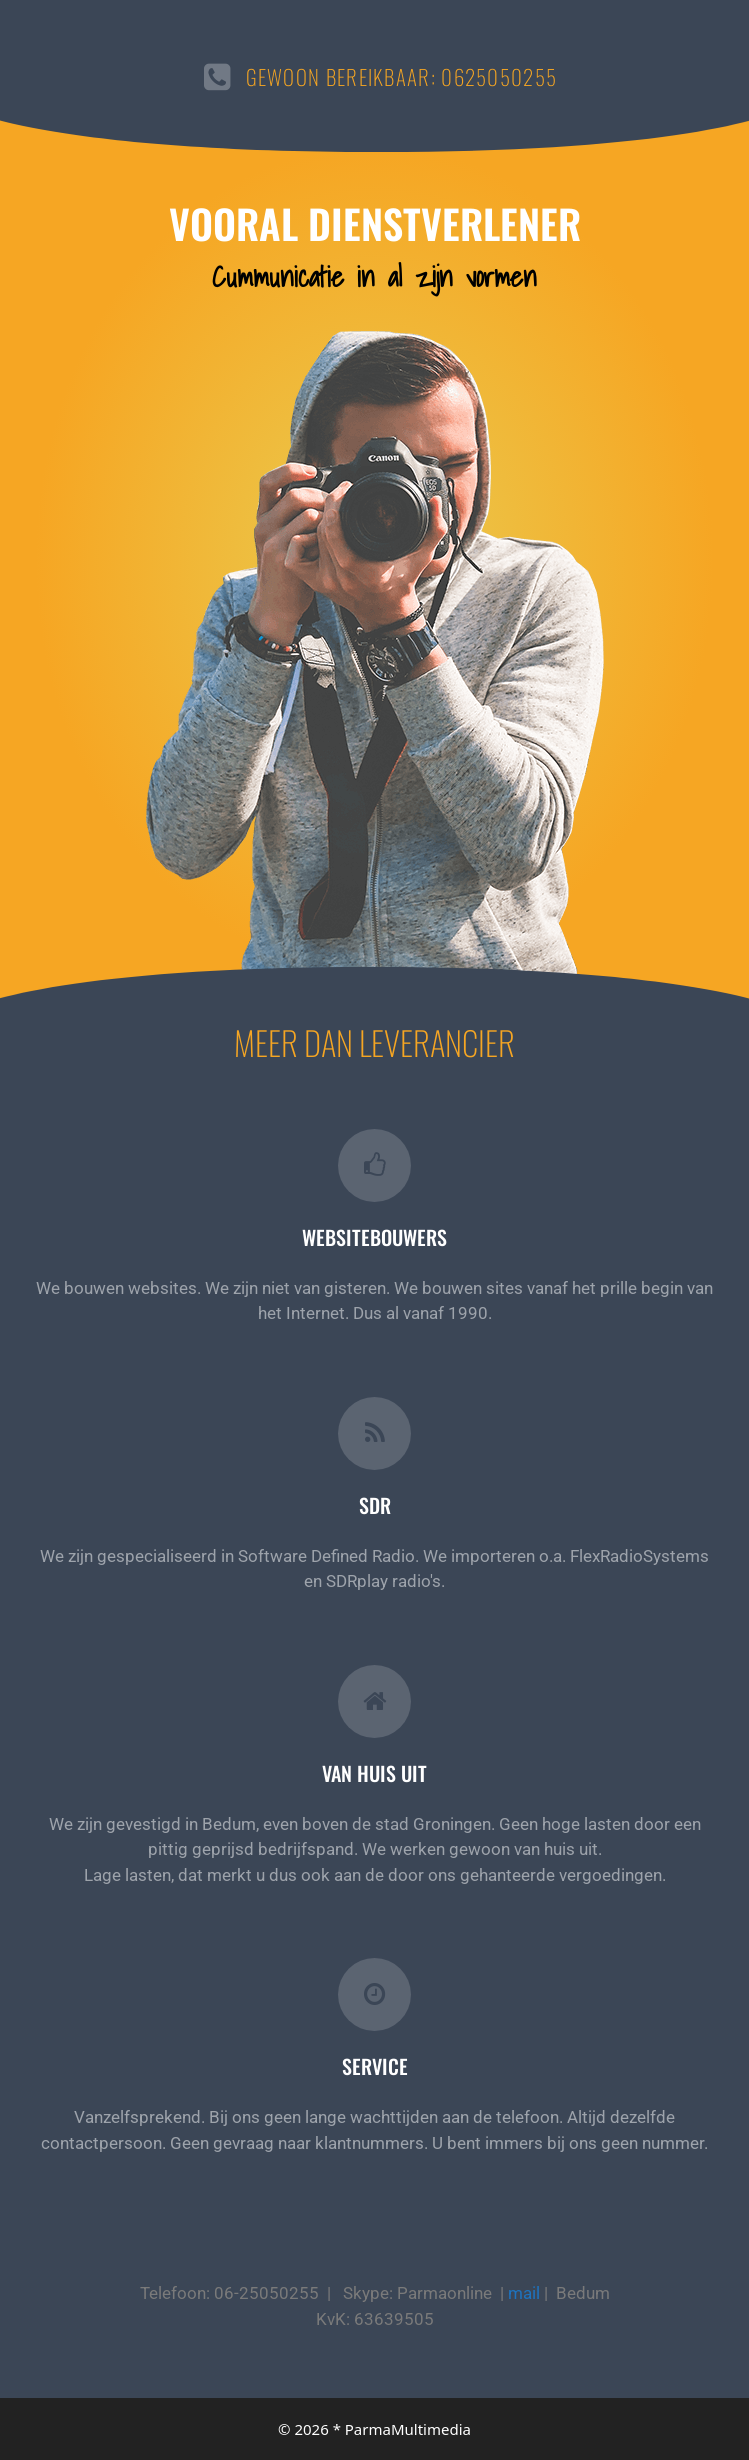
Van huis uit (374, 1773)
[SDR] (374, 1433)
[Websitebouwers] (374, 1165)
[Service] (374, 1994)
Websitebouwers (374, 1237)
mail (524, 2293)
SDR (375, 1505)
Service (375, 2066)
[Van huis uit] (374, 1701)
